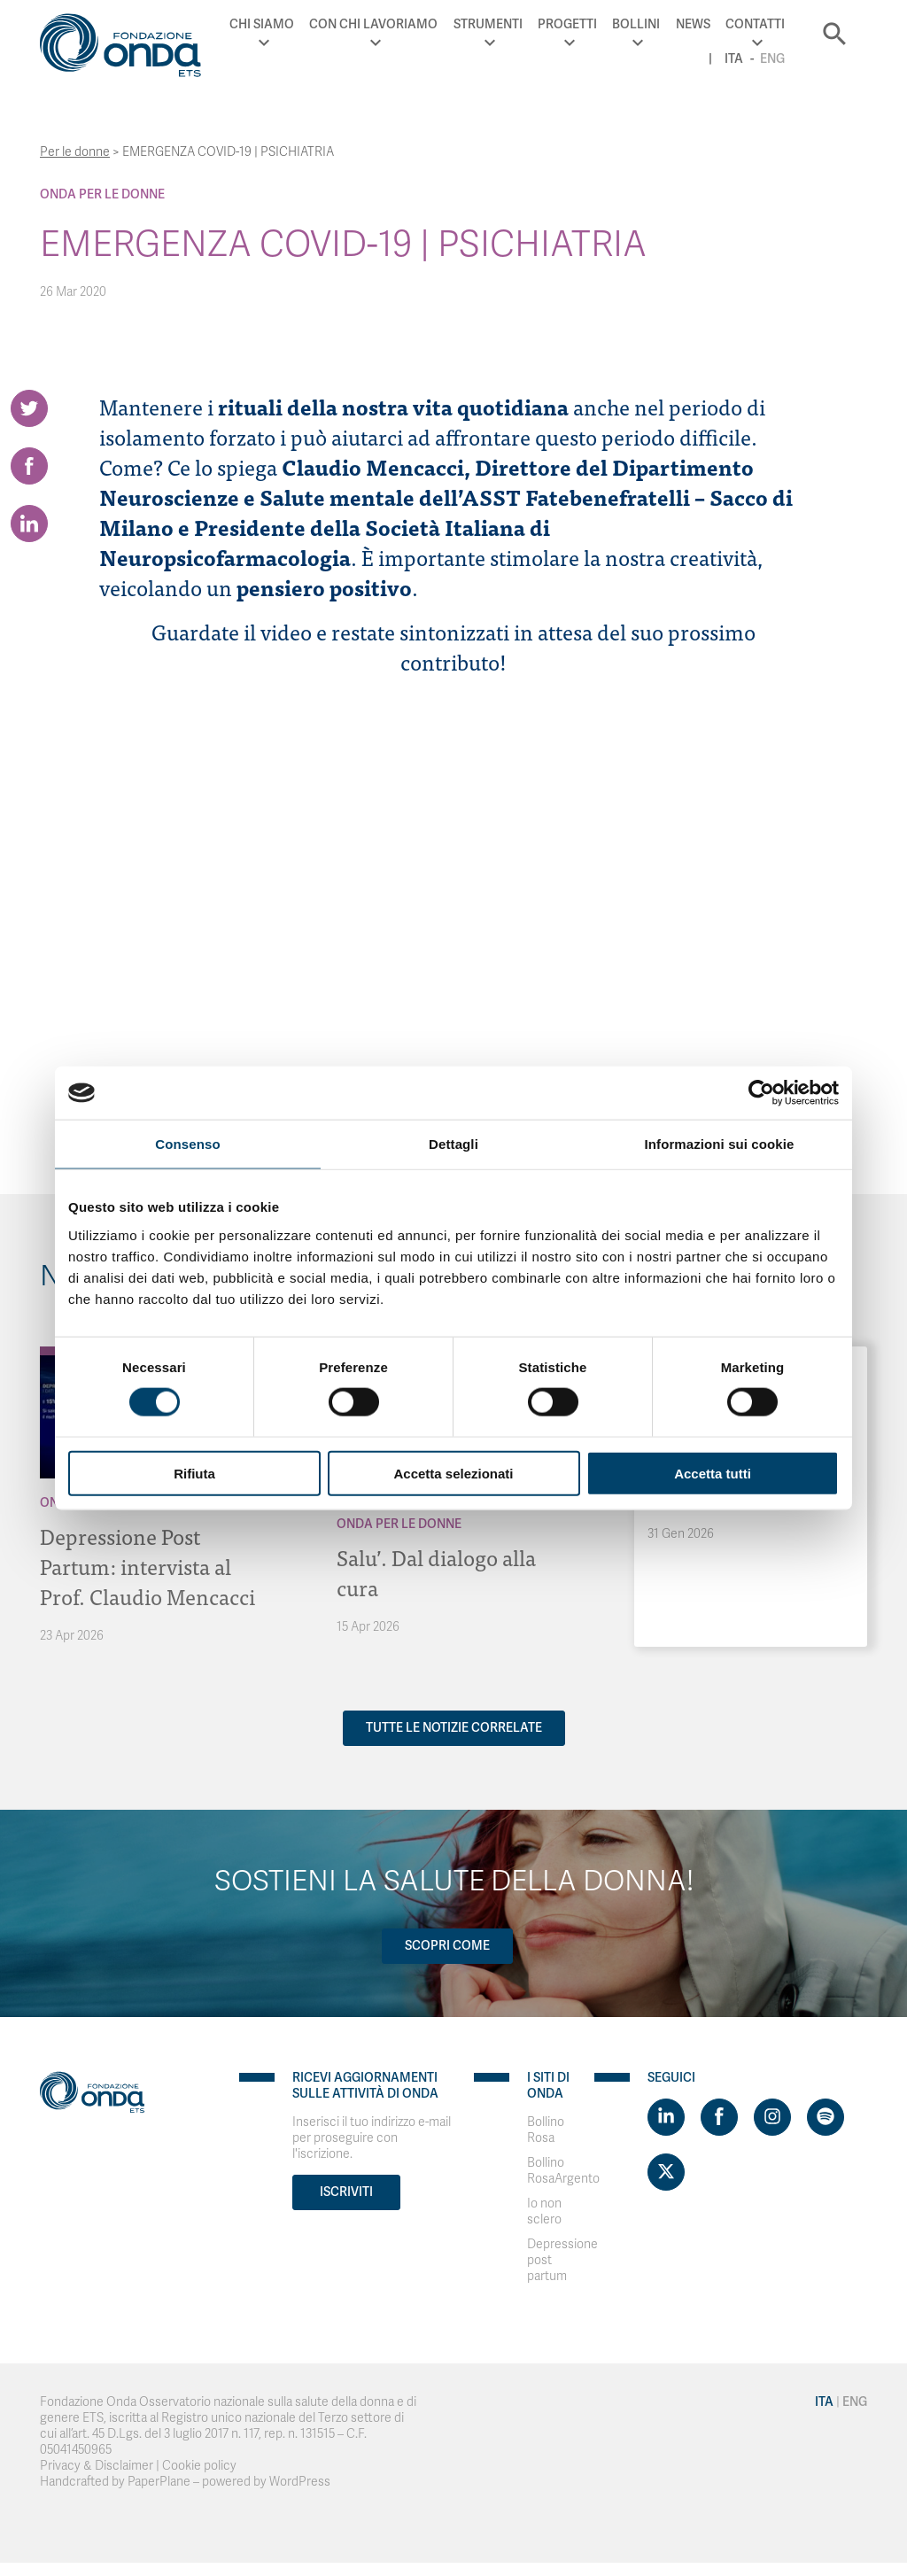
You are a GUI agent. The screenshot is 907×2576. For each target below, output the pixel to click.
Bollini (636, 24)
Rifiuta (194, 1472)
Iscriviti (346, 2192)
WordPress (299, 2481)
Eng (772, 58)
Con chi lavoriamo (373, 24)
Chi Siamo (261, 24)
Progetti (567, 24)
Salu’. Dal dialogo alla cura (436, 1572)
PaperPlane (159, 2481)
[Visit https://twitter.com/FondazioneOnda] (666, 2172)
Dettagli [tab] (453, 1144)
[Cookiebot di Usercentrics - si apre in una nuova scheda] (761, 1093)
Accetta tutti (712, 1472)
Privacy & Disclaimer (96, 2465)
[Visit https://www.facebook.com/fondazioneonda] (719, 2117)
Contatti (755, 24)
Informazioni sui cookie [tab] (720, 1144)
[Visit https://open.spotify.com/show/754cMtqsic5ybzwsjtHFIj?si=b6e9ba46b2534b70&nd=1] (825, 2117)
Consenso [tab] (187, 1144)
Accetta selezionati (453, 1472)
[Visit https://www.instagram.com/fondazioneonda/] (772, 2117)
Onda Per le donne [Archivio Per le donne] (102, 194)
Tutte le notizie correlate (454, 1727)
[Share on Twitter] (29, 408)
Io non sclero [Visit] (544, 2211)
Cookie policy (199, 2465)
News (693, 24)
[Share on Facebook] (29, 466)
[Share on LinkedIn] (29, 523)
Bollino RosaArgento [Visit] (563, 2170)
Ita (734, 58)
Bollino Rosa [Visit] (545, 2129)
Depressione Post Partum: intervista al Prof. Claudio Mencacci (147, 1565)
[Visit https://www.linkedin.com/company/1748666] (666, 2117)
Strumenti (488, 24)
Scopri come (447, 1945)
